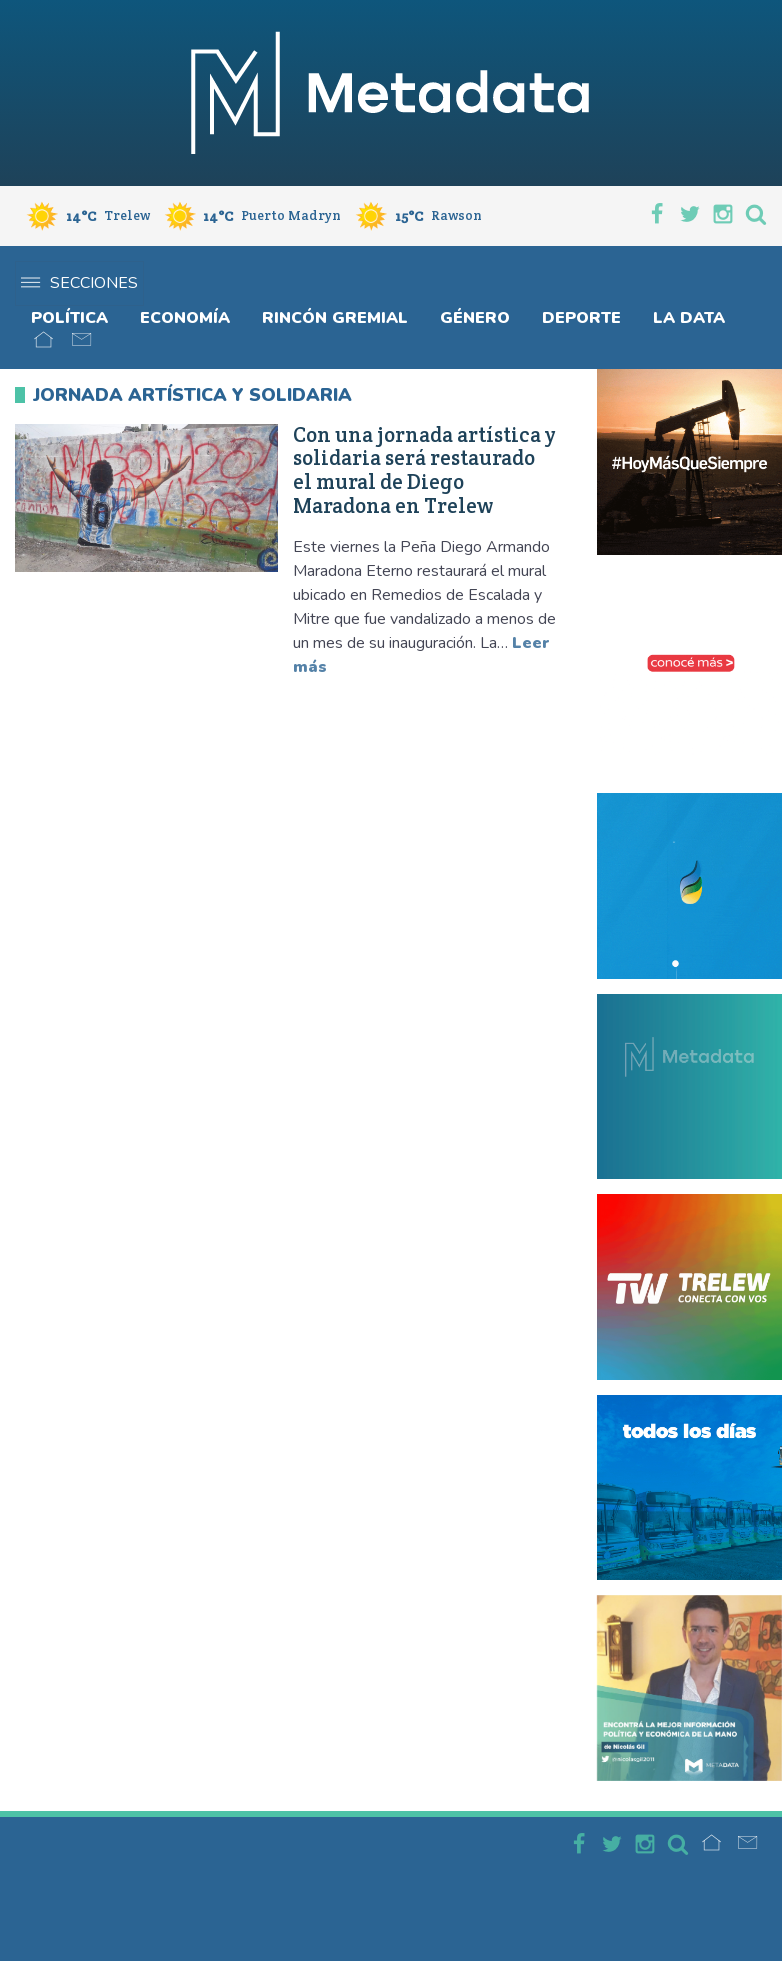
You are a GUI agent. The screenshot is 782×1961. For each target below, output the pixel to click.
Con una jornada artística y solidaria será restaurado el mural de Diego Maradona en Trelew (424, 470)
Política (69, 318)
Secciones (79, 283)
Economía (185, 318)
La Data (689, 318)
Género (475, 318)
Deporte (581, 318)
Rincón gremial (335, 318)
